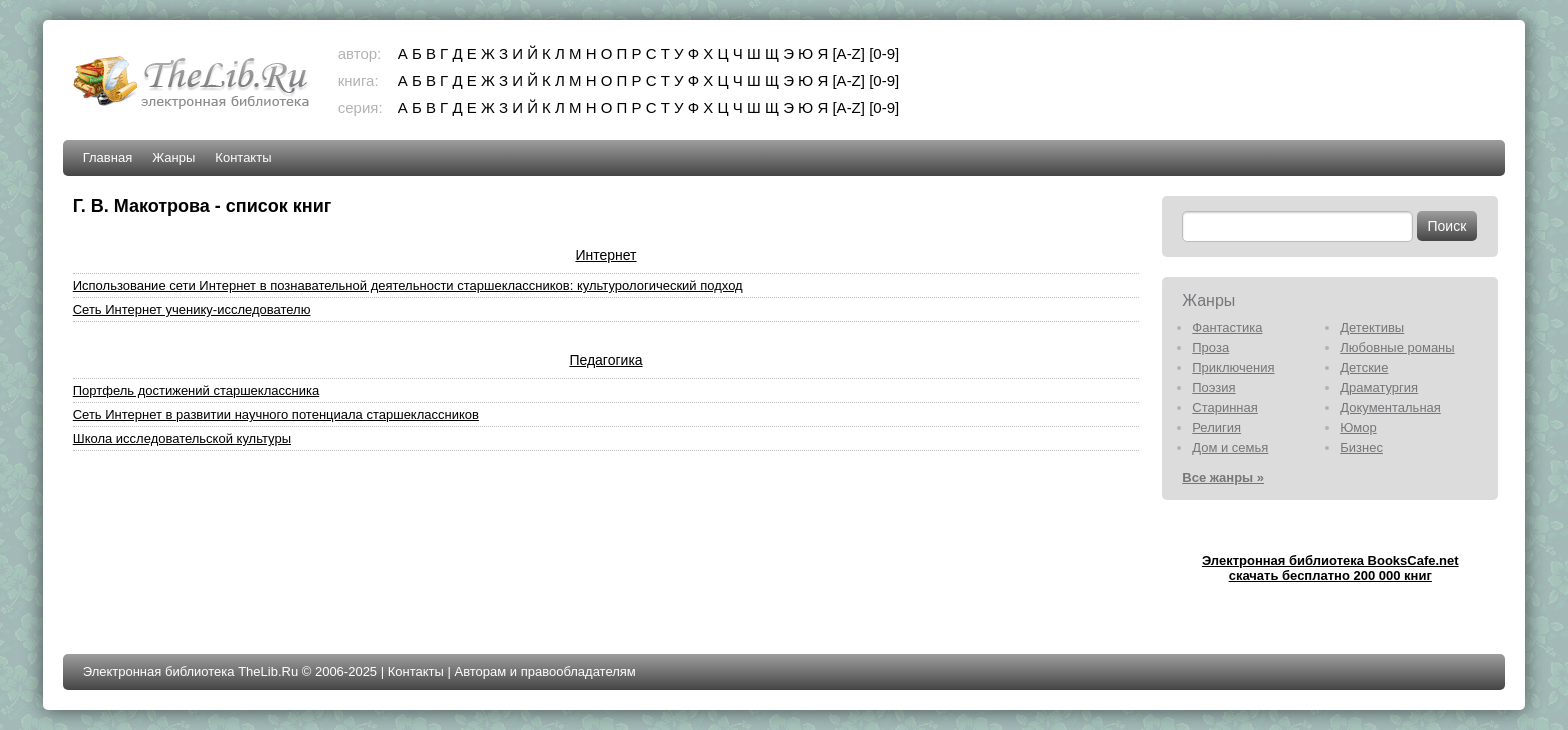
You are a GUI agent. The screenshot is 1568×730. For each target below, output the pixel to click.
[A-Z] (848, 53)
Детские (1364, 367)
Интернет (605, 255)
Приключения (1233, 367)
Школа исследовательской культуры (182, 438)
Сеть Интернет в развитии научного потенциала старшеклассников (276, 414)
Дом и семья (1230, 447)
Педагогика (605, 360)
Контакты (243, 157)
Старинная (1225, 407)
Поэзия (1213, 387)
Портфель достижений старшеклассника (196, 390)
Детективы (1372, 327)
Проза (1210, 347)
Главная (107, 157)
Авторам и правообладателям (544, 671)
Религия (1216, 427)
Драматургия (1379, 387)
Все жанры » (1223, 477)
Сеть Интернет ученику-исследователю (192, 309)
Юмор (1358, 427)
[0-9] (884, 53)
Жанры (173, 157)
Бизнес (1361, 447)
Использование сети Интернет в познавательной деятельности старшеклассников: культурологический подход (408, 285)
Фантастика (1227, 327)
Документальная (1390, 407)
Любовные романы (1397, 347)
